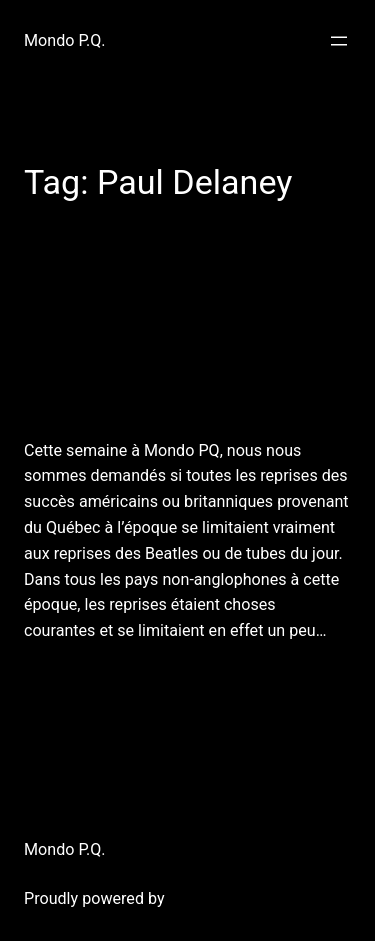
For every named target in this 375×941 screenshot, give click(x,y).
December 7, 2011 (81, 679)
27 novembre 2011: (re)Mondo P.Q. (180, 338)
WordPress (208, 898)
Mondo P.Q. (65, 40)
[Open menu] (339, 41)
